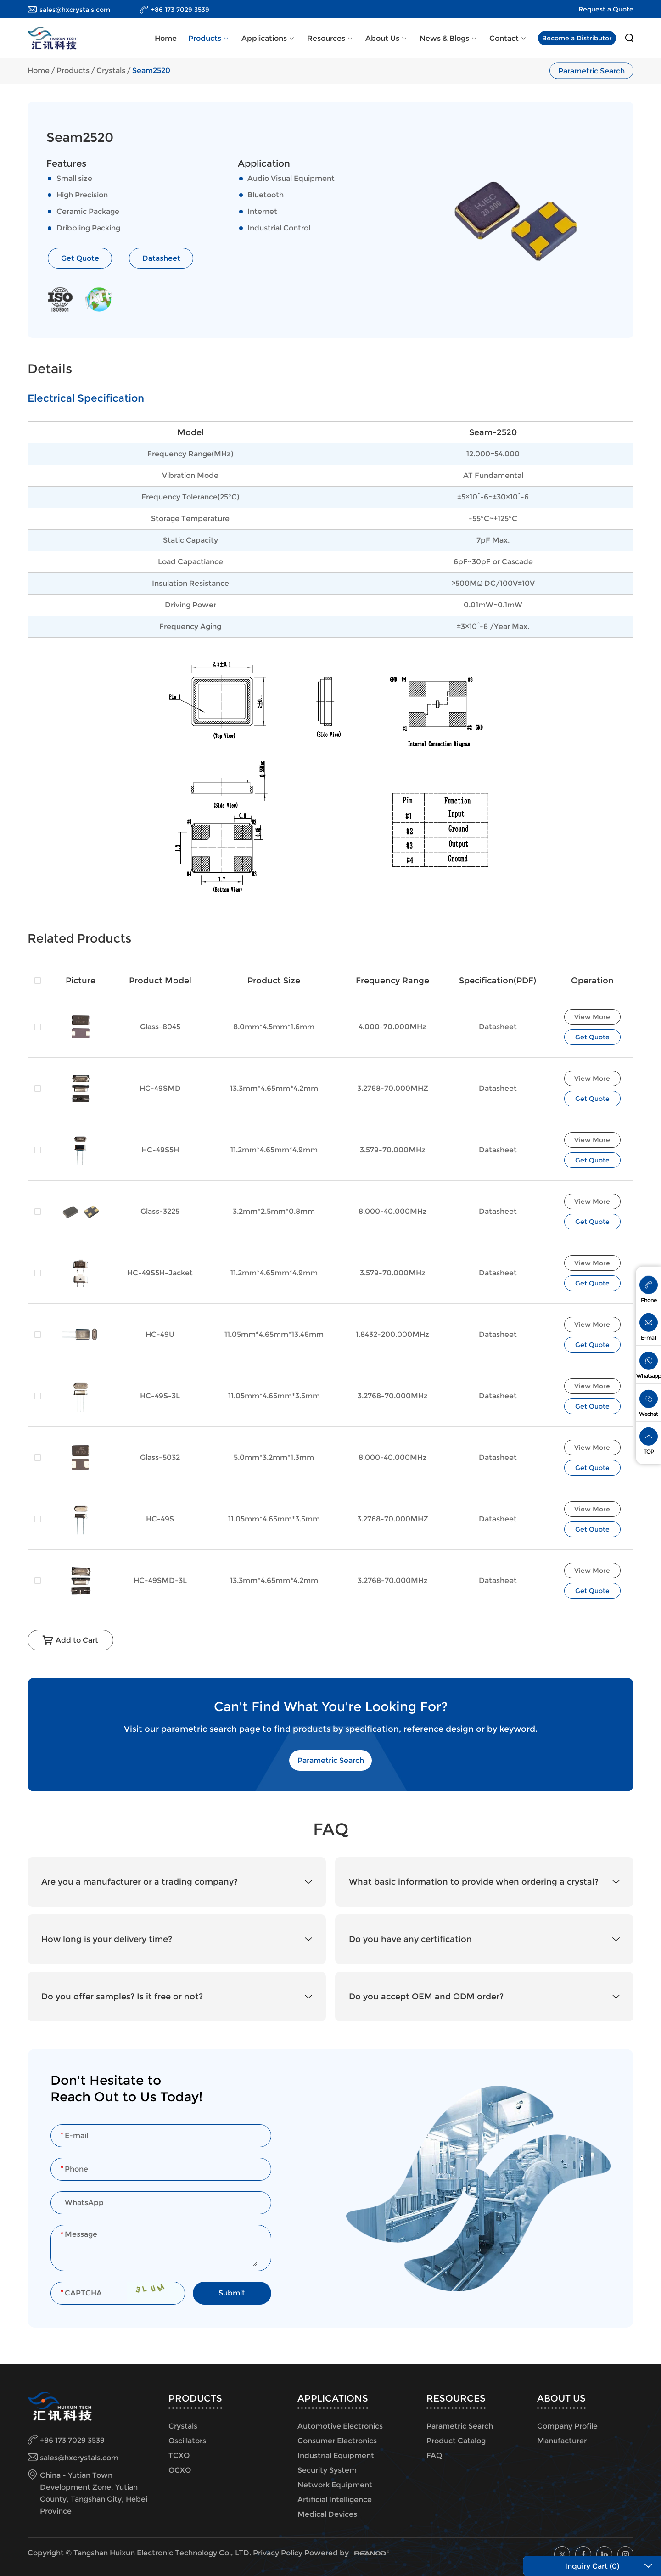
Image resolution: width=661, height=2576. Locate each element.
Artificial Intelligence (334, 2499)
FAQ (434, 2455)
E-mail (648, 1337)
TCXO (179, 2455)
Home (166, 38)
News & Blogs (449, 38)
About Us (386, 38)
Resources (330, 38)
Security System (327, 2470)
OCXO (179, 2470)
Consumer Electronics (337, 2440)
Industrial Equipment (335, 2455)
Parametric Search (591, 70)
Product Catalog (456, 2440)
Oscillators (187, 2440)
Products (209, 38)
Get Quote (80, 258)
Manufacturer (562, 2440)
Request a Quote (605, 9)
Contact (508, 38)
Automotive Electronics (340, 2426)
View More (592, 1017)
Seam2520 (151, 70)
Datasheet (161, 258)
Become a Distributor (577, 38)
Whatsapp (648, 1375)
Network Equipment (334, 2485)
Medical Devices (327, 2514)
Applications (268, 38)
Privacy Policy (277, 2552)
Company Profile (567, 2426)
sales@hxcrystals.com (74, 10)
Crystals (110, 70)
